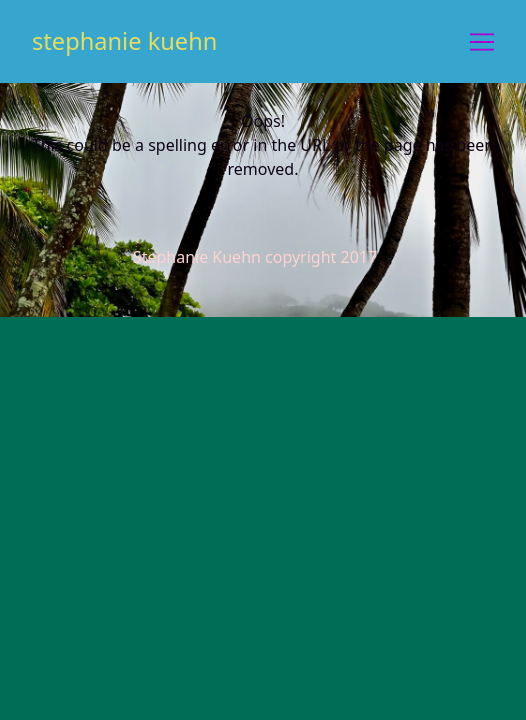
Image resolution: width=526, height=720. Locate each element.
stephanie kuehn (124, 41)
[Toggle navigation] (482, 42)
